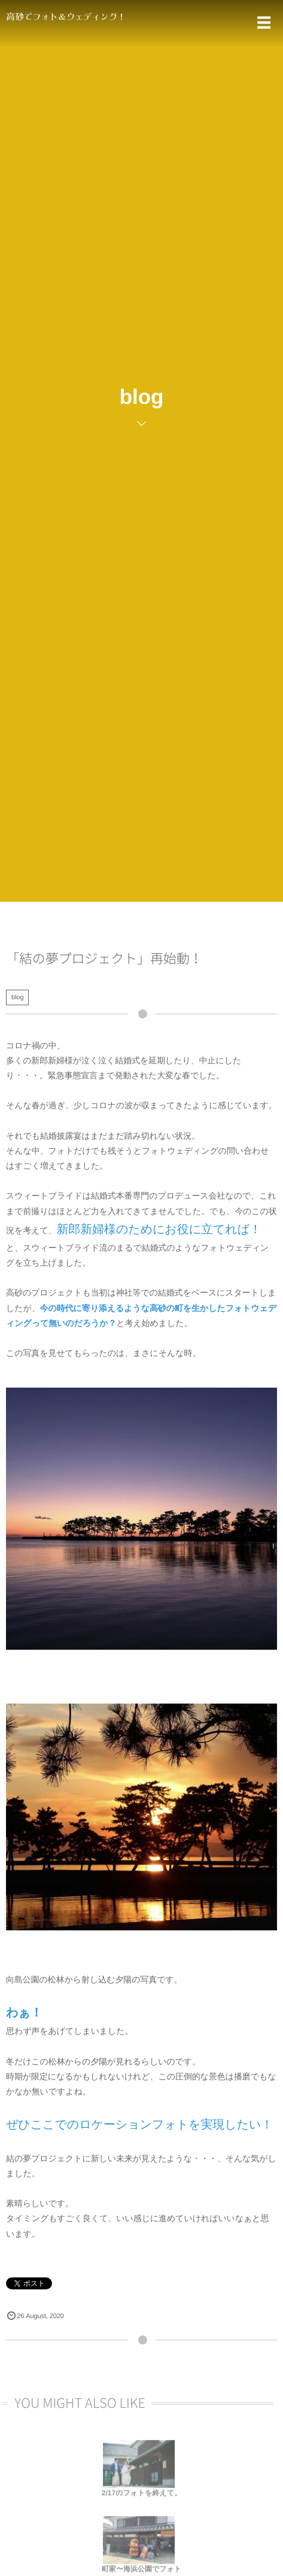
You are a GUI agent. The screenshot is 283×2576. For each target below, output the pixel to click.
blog (17, 997)
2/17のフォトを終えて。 (141, 2496)
